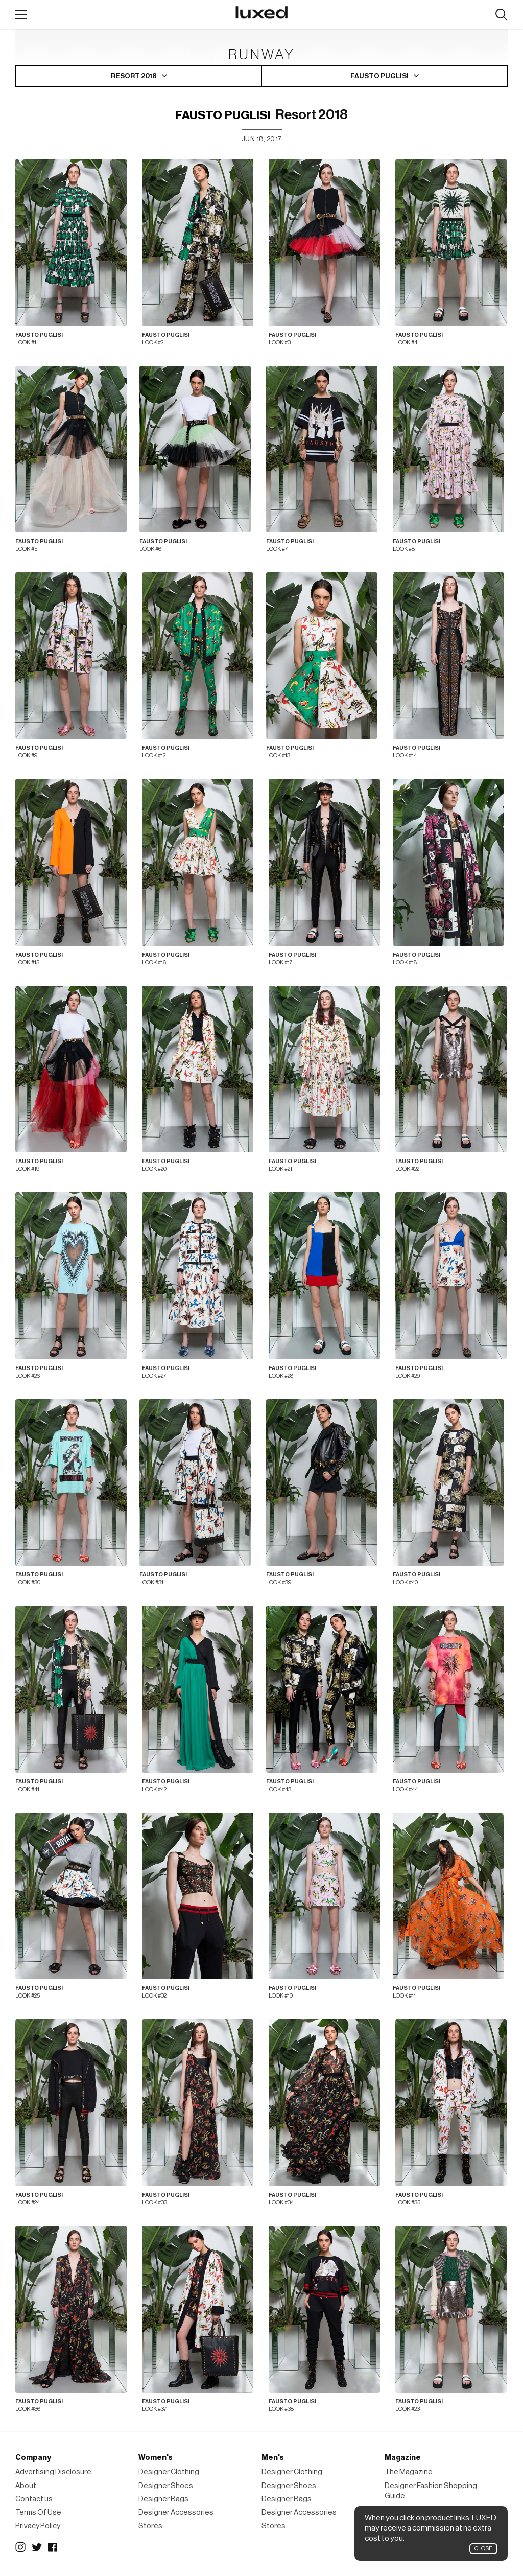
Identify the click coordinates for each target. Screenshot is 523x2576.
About (25, 2486)
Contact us (34, 2499)
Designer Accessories (175, 2512)
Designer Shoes (165, 2486)
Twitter (37, 2547)
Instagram (20, 2547)
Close (483, 2548)
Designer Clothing (168, 2472)
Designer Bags (163, 2499)
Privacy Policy (37, 2526)
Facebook (53, 2547)
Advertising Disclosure (53, 2472)
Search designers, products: (501, 15)
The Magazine (409, 2472)
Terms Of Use (38, 2512)
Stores (150, 2526)
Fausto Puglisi (223, 115)
